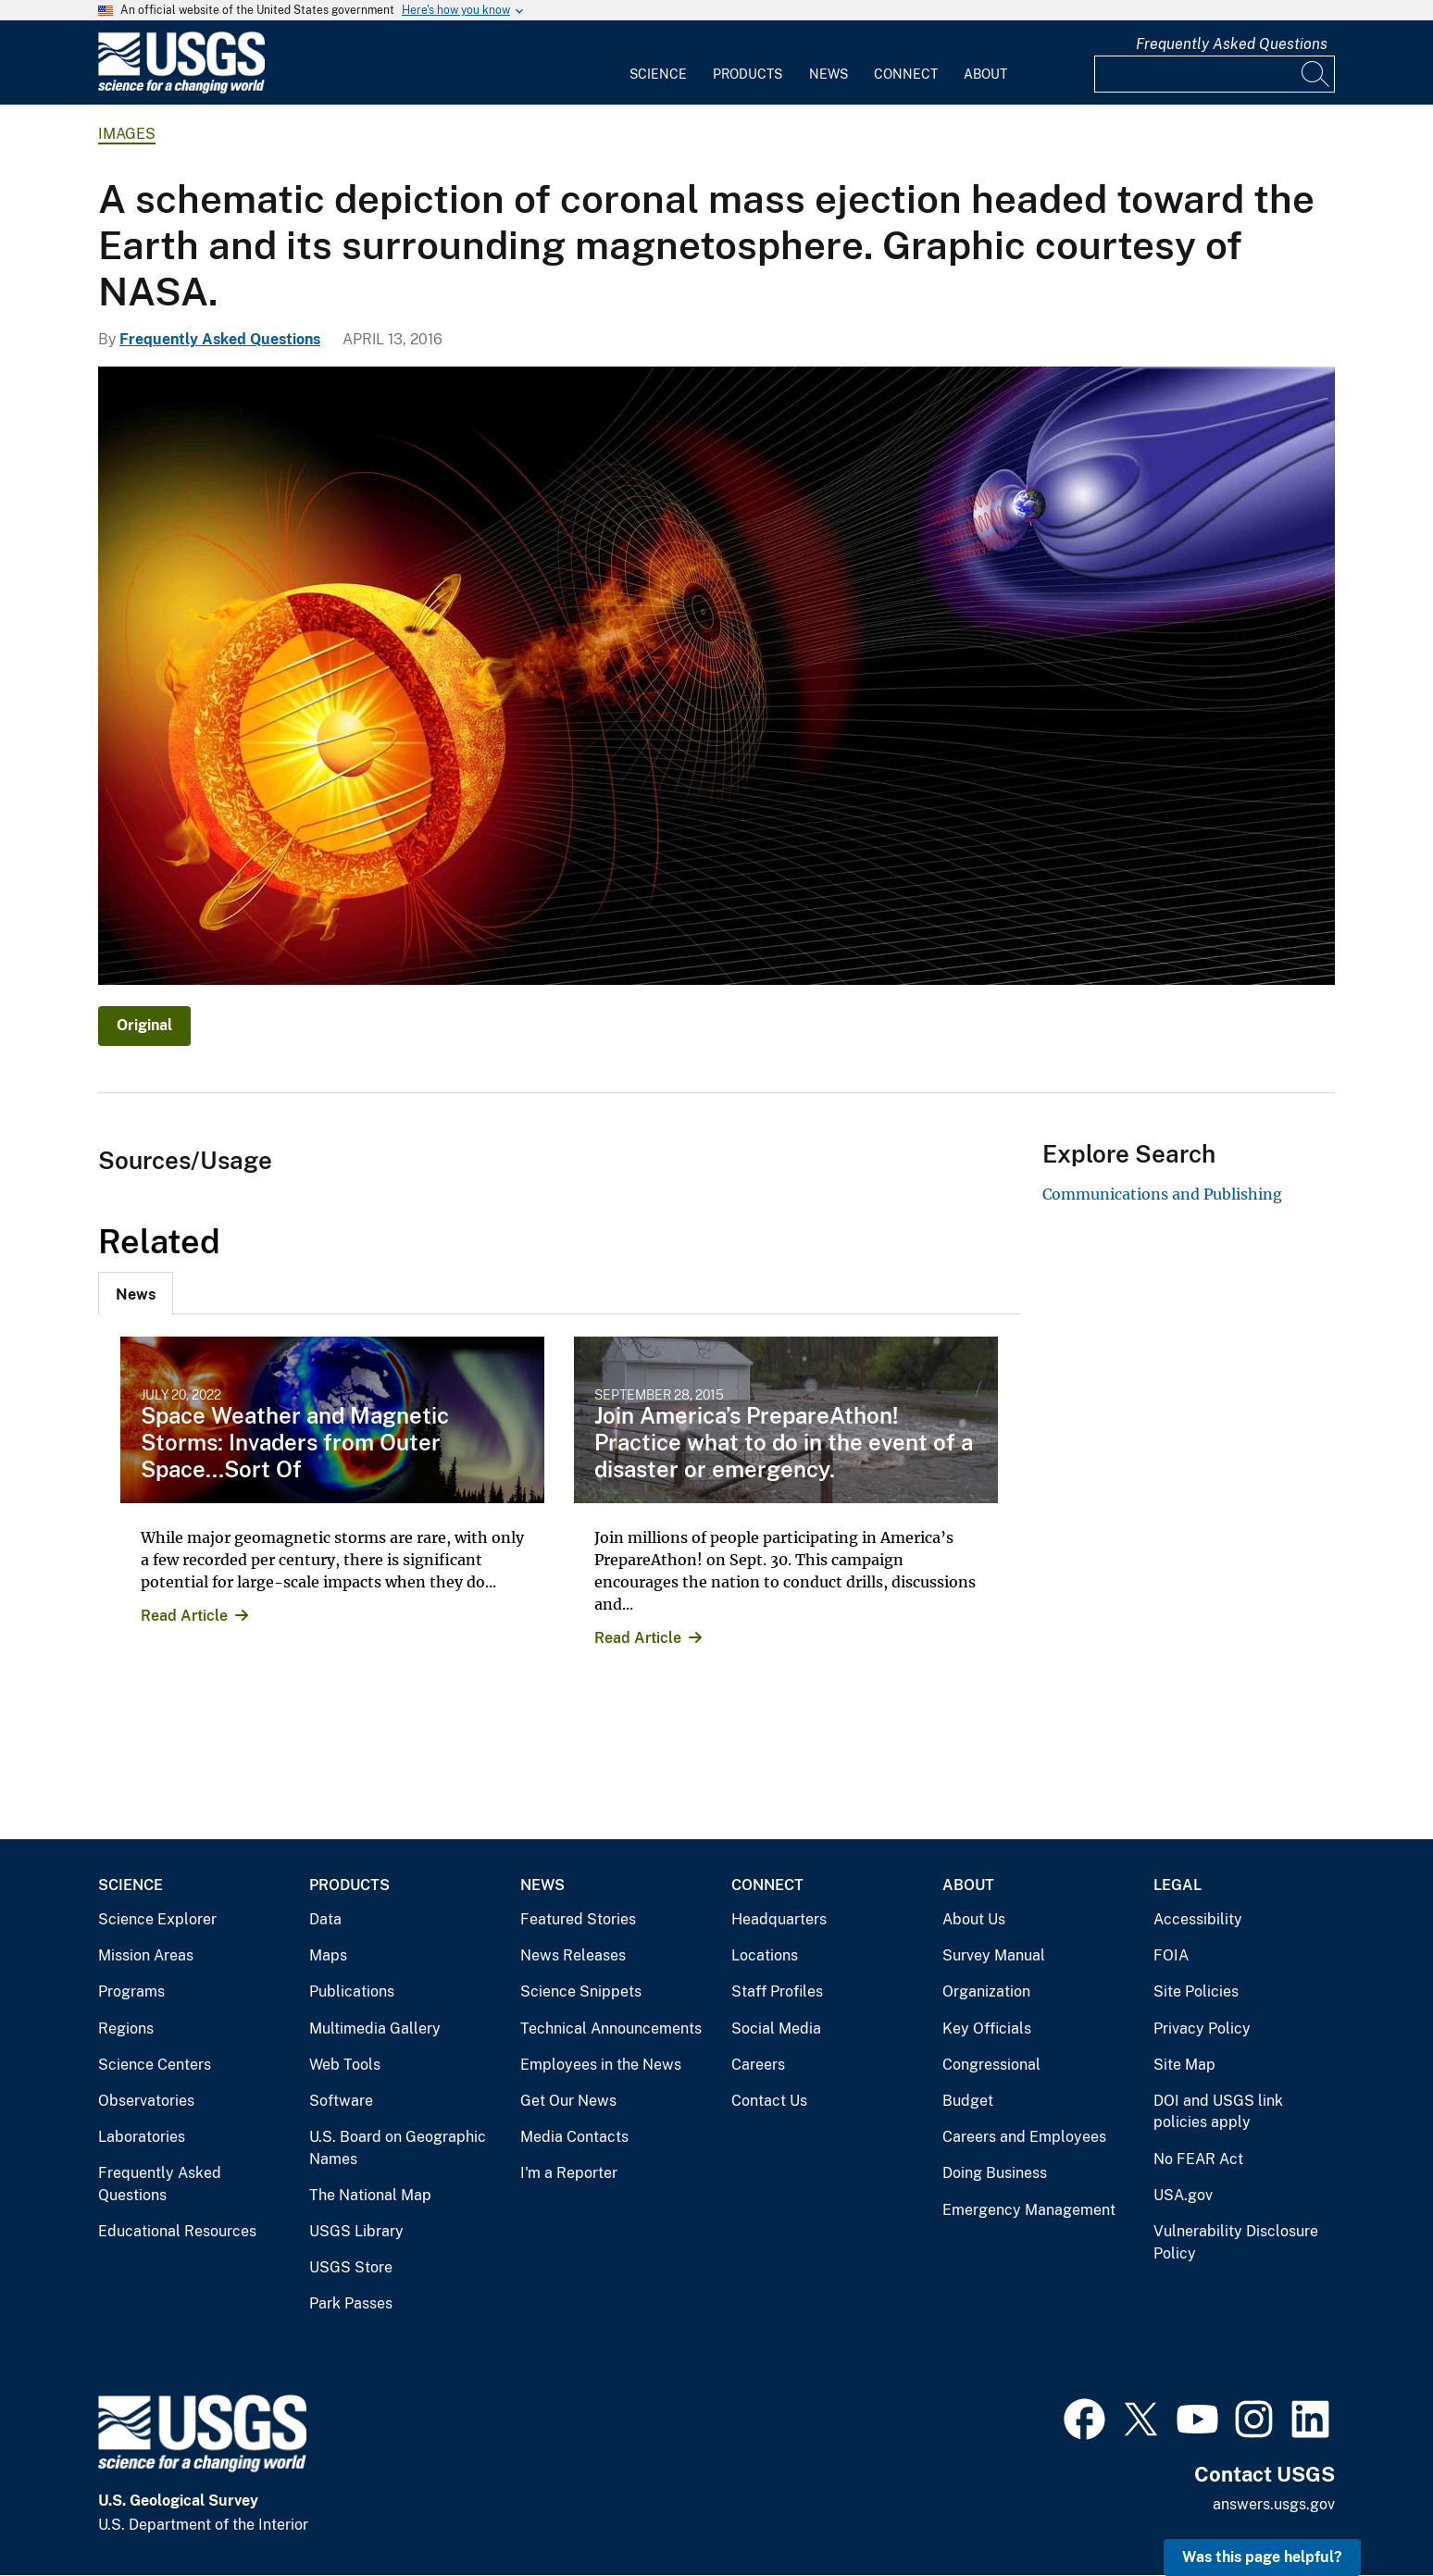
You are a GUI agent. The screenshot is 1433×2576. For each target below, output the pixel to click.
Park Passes (351, 2303)
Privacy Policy (1202, 2028)
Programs (131, 1991)
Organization (986, 1991)
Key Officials (986, 2028)
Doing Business (994, 2173)
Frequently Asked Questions (1231, 44)
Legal (1177, 1885)
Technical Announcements (611, 2028)
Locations (764, 1955)
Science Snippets (581, 1991)
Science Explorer (157, 1919)
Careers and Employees (1024, 2137)
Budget (967, 2100)
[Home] (181, 89)
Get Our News (568, 2100)
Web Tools (344, 2064)
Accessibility (1197, 1919)
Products (747, 74)
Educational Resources (177, 2231)
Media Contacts (574, 2137)
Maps (328, 1955)
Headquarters (779, 1919)
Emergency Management (1028, 2210)
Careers (758, 2064)
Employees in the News (600, 2064)
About (985, 74)
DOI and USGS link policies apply (1218, 2112)
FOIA (1171, 1955)
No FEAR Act (1198, 2159)
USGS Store (351, 2267)
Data (325, 1919)
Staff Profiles (777, 1991)
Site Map (1184, 2064)
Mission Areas (145, 1955)
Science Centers (154, 2064)
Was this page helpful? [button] (1262, 2557)
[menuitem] (658, 62)
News (828, 74)
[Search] (1316, 74)
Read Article (184, 1615)
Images (127, 134)
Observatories (146, 2100)
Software (341, 2100)
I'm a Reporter (568, 2173)
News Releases (573, 1955)
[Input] (1214, 74)
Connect (906, 74)
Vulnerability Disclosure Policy (1235, 2242)
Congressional (991, 2064)
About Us (973, 1919)
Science (658, 74)
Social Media (776, 2028)
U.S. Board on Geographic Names (397, 2148)
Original (144, 1025)
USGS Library (356, 2231)
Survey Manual (993, 1955)
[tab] (135, 1293)
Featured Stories (578, 1919)
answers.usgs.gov (1274, 2504)
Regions (126, 2028)
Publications (351, 1991)
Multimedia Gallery (375, 2028)
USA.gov (1183, 2195)
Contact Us (769, 2100)
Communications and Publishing (1162, 1194)
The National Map (370, 2195)
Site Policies (1196, 1991)
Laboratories (141, 2137)
